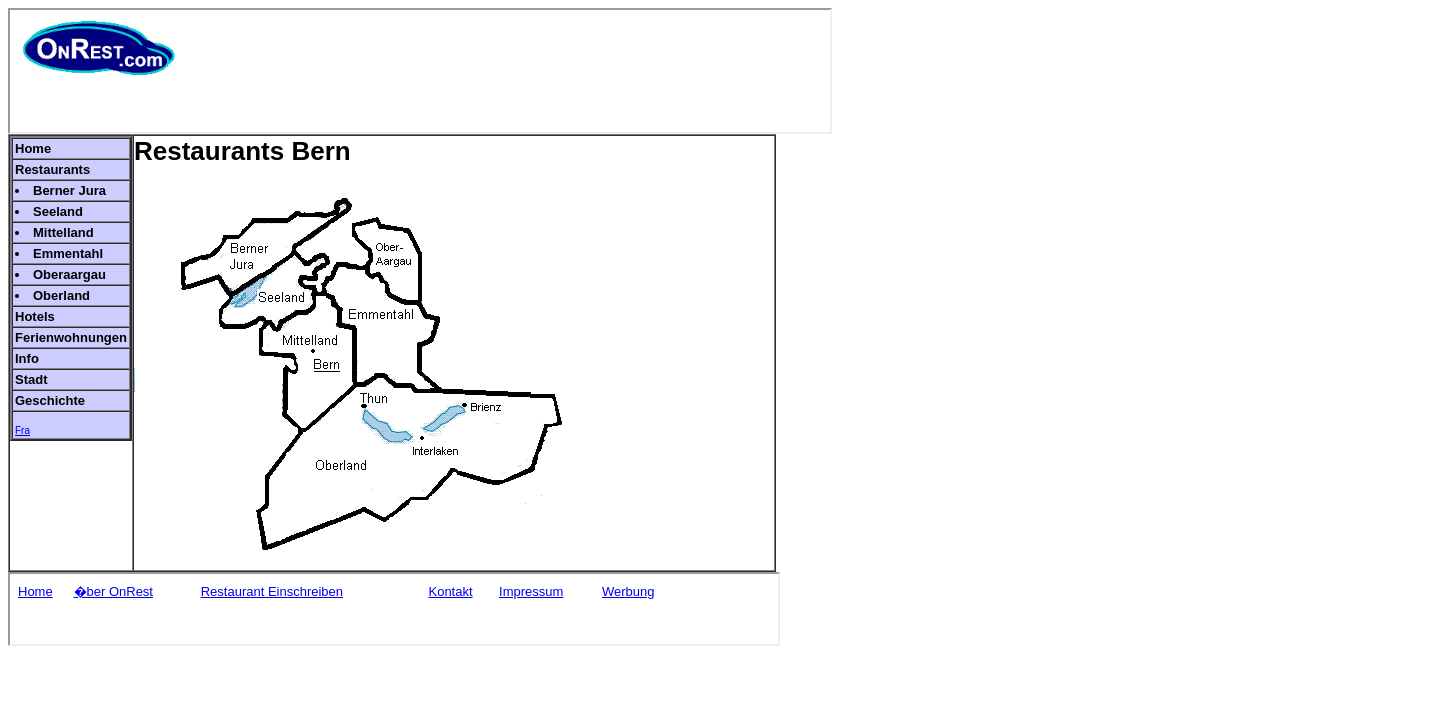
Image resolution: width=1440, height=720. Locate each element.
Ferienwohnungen (71, 337)
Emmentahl (68, 253)
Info (27, 358)
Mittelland (63, 232)
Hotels (35, 316)
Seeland (58, 211)
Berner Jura (69, 190)
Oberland (61, 295)
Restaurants (52, 169)
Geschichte (50, 400)
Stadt (31, 379)
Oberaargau (69, 274)
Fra (22, 430)
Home (33, 148)
